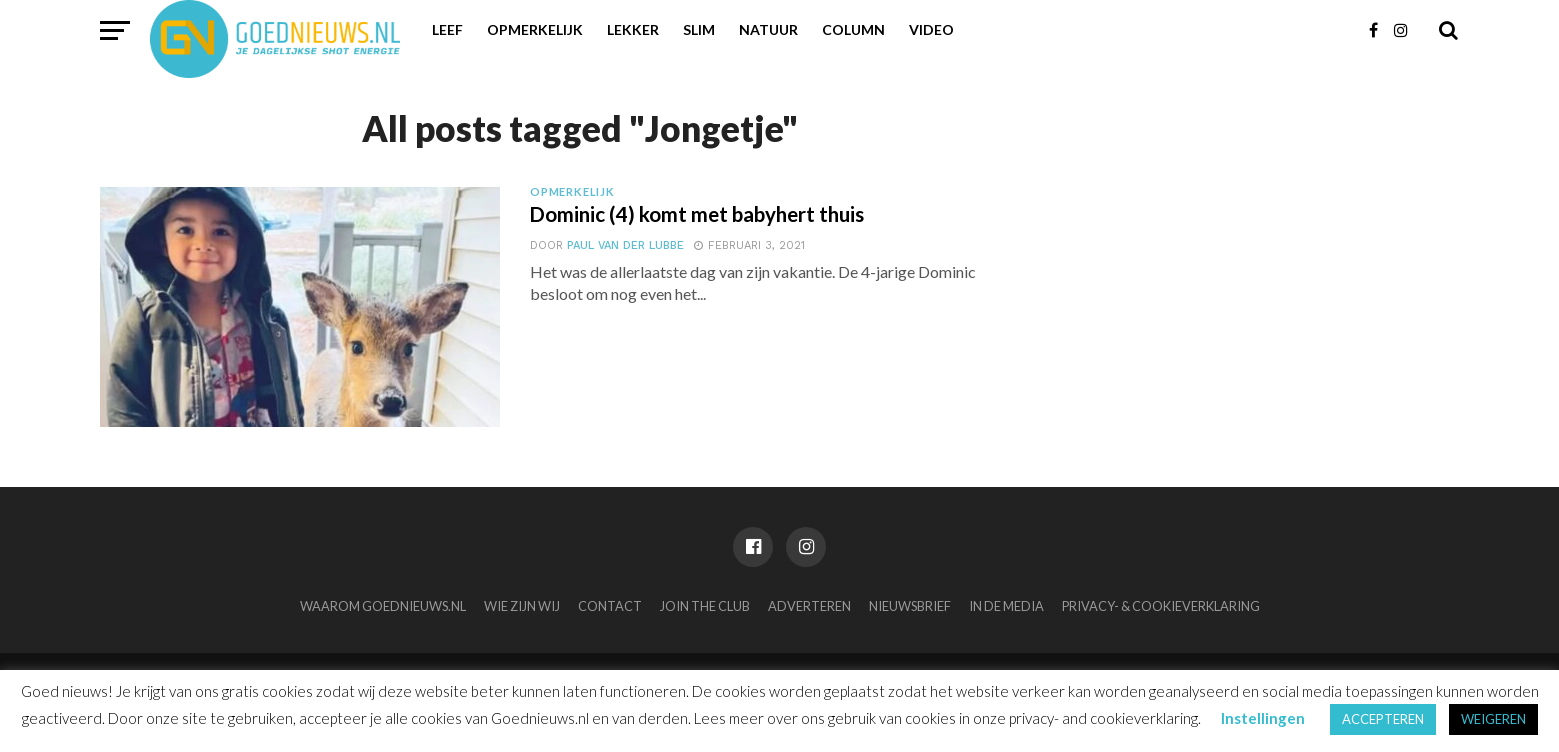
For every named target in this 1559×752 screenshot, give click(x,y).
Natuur (768, 29)
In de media (1006, 606)
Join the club (705, 606)
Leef (447, 29)
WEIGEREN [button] (1493, 719)
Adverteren (809, 606)
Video (931, 29)
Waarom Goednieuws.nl (383, 606)
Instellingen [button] (1263, 718)
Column (853, 29)
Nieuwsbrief (910, 606)
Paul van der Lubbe (623, 248)
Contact (610, 606)
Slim (699, 29)
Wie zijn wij (522, 606)
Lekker (633, 29)
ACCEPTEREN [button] (1383, 719)
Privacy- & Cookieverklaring (1161, 606)
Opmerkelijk (535, 29)
